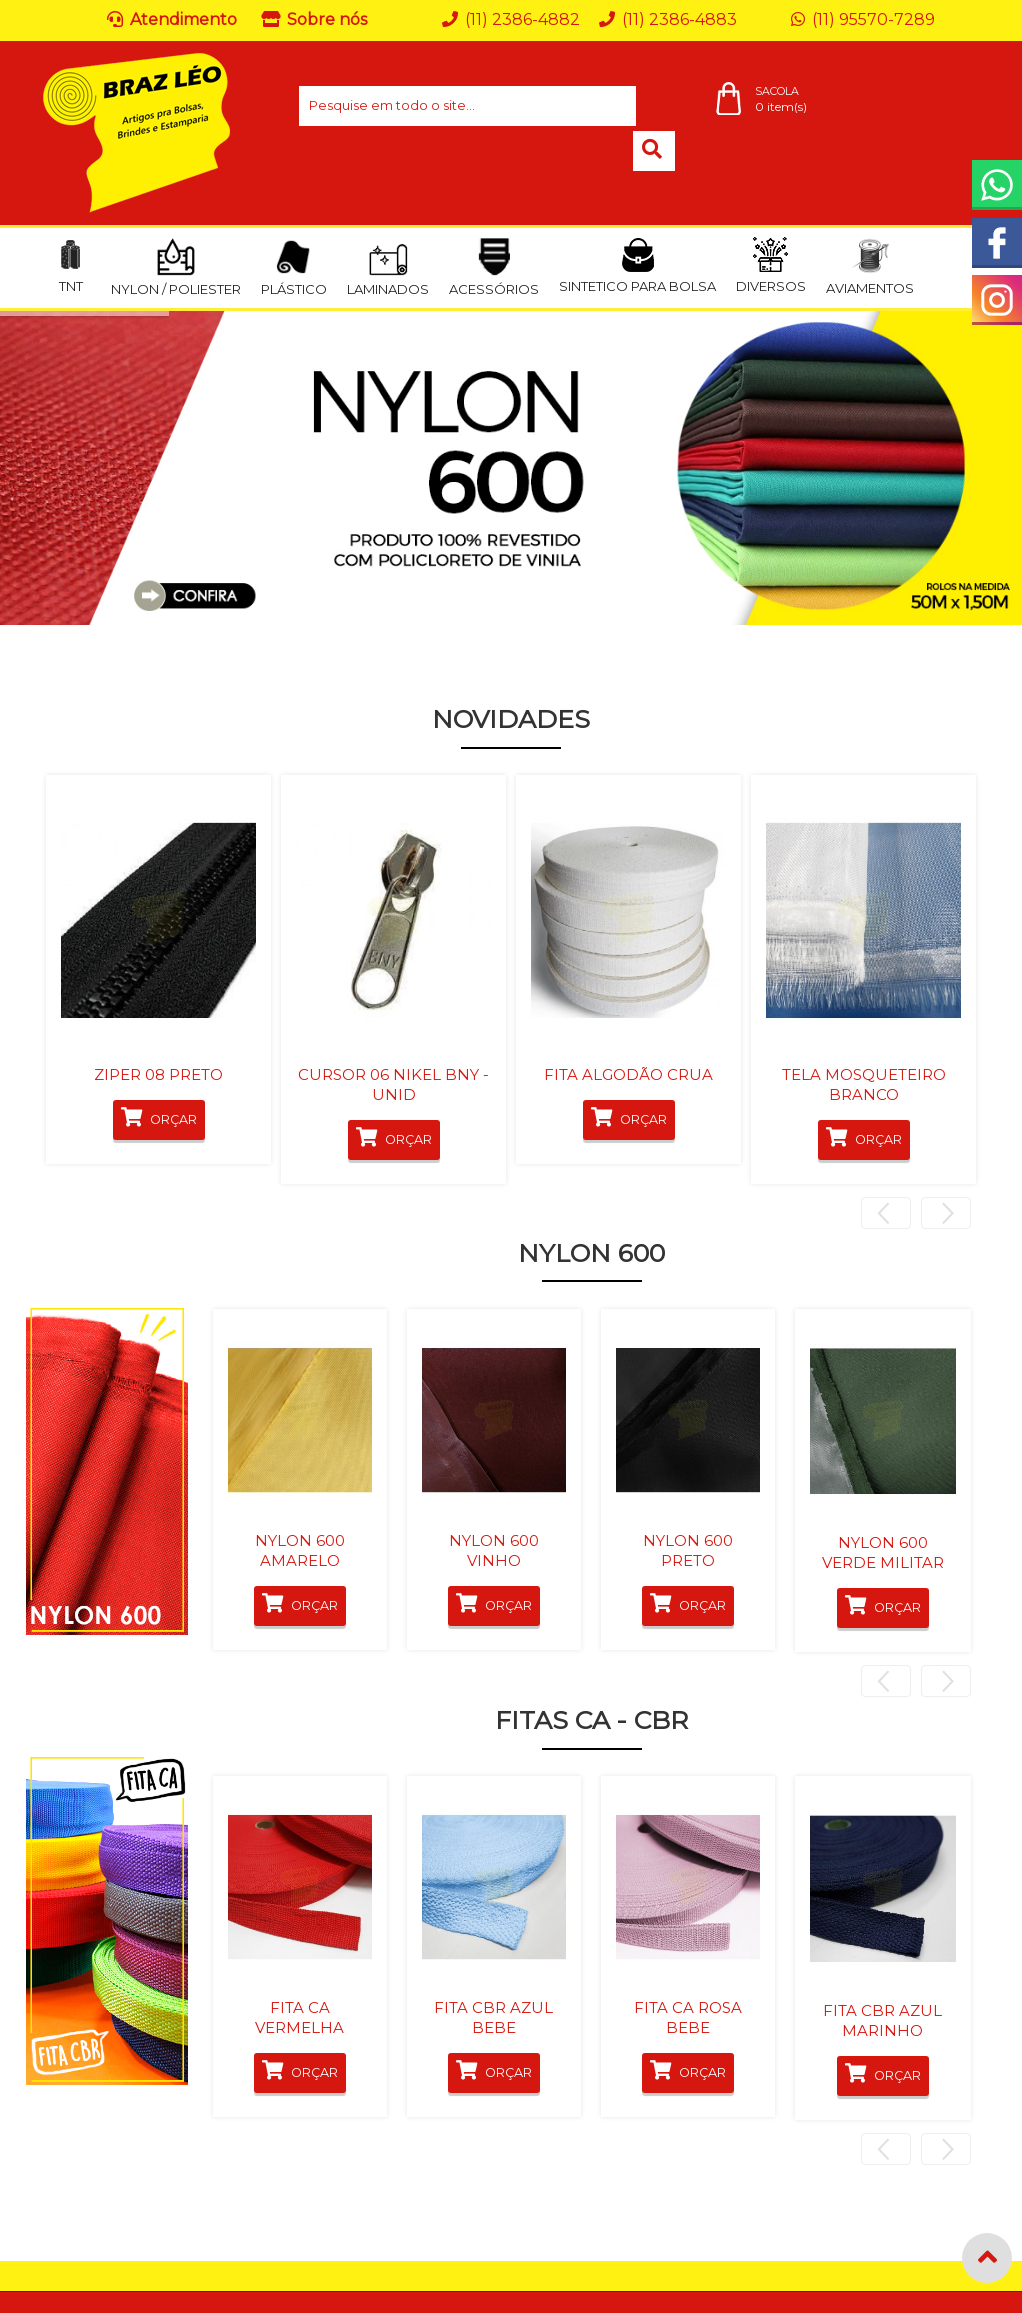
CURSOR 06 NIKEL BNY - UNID (393, 1084)
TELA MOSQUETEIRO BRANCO (864, 1084)
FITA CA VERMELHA (299, 2017)
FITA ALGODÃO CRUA (628, 1074)
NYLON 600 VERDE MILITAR (883, 1552)
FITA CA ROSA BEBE (688, 2017)
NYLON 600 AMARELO (300, 1550)
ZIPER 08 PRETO (158, 1074)
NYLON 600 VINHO (494, 1550)
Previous (886, 1213)
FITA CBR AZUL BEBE (493, 2017)
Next (946, 1213)
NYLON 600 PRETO (688, 1550)
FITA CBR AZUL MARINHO (882, 2020)
